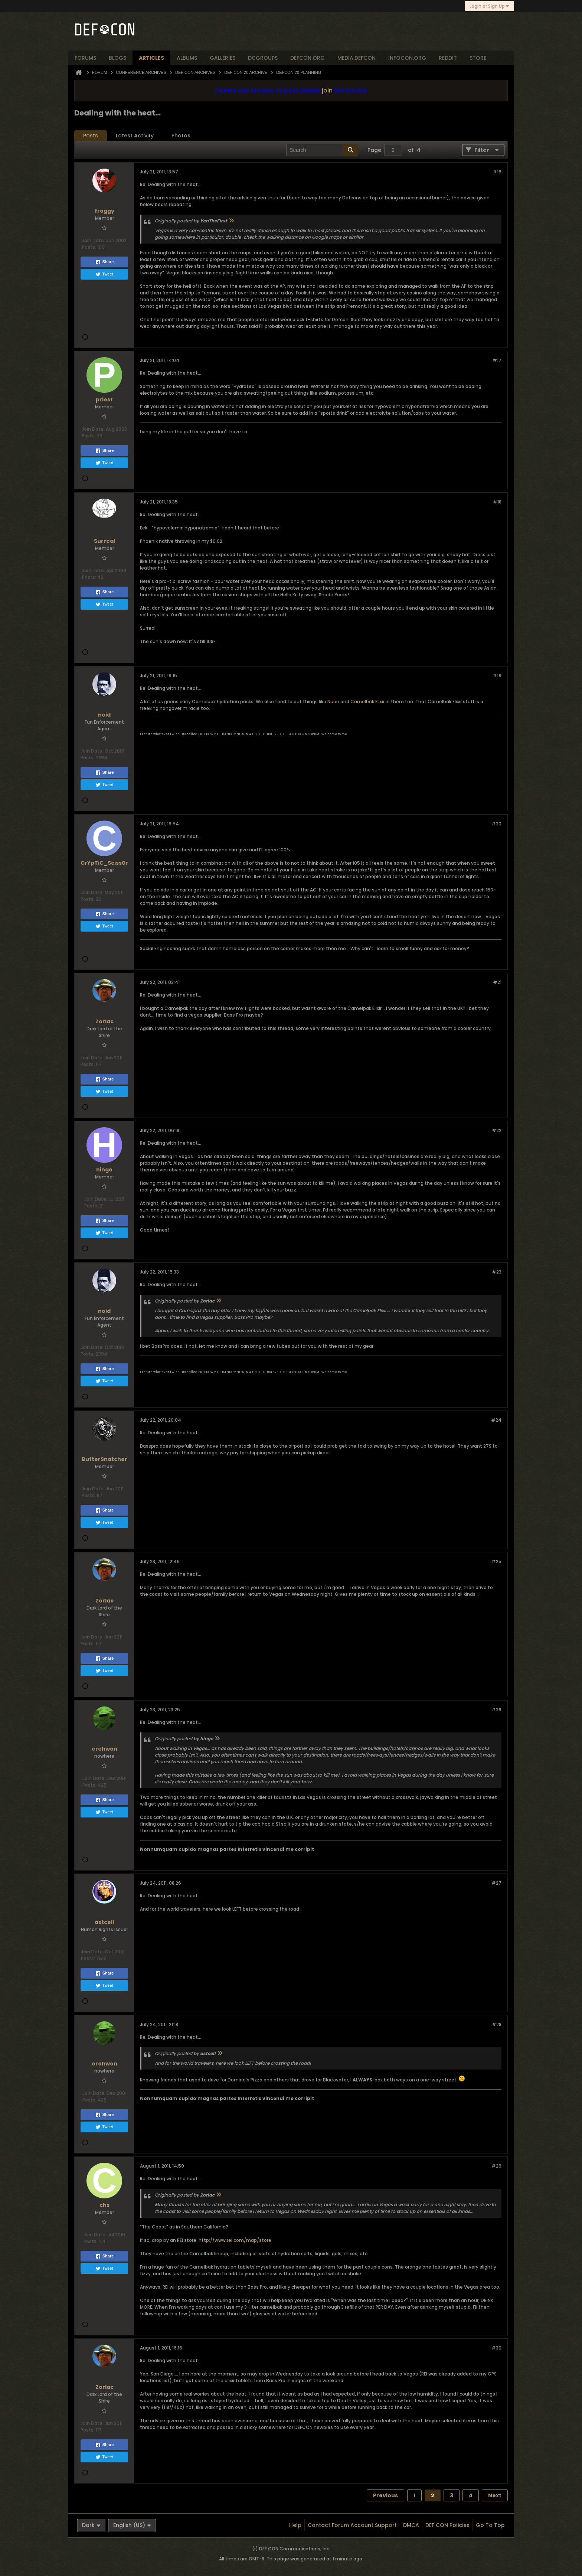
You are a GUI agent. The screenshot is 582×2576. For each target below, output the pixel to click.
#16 (497, 172)
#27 (496, 1883)
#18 (497, 502)
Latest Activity (135, 135)
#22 (496, 1130)
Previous (385, 2495)
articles (151, 58)
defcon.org (307, 58)
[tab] (90, 135)
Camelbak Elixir (367, 701)
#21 (497, 982)
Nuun (333, 701)
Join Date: (93, 240)
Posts (90, 135)
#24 (496, 1420)
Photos (180, 135)
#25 (496, 1561)
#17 (497, 360)
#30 (496, 2348)
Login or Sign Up (489, 6)
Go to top (490, 2525)
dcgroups (263, 58)
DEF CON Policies (447, 2525)
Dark (91, 2525)
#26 (496, 1709)
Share (104, 262)
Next (494, 2495)
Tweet (104, 274)
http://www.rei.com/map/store (235, 2240)
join (327, 90)
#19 (497, 675)
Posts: (89, 247)
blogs (117, 58)
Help (295, 2525)
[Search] (322, 150)
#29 (496, 2166)
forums (85, 58)
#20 (496, 824)
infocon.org (407, 58)
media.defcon (356, 58)
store (478, 58)
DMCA (411, 2525)
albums (187, 58)
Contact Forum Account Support (352, 2525)
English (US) (132, 2525)
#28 (496, 2024)
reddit (448, 58)
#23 (496, 1272)
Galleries (222, 58)
